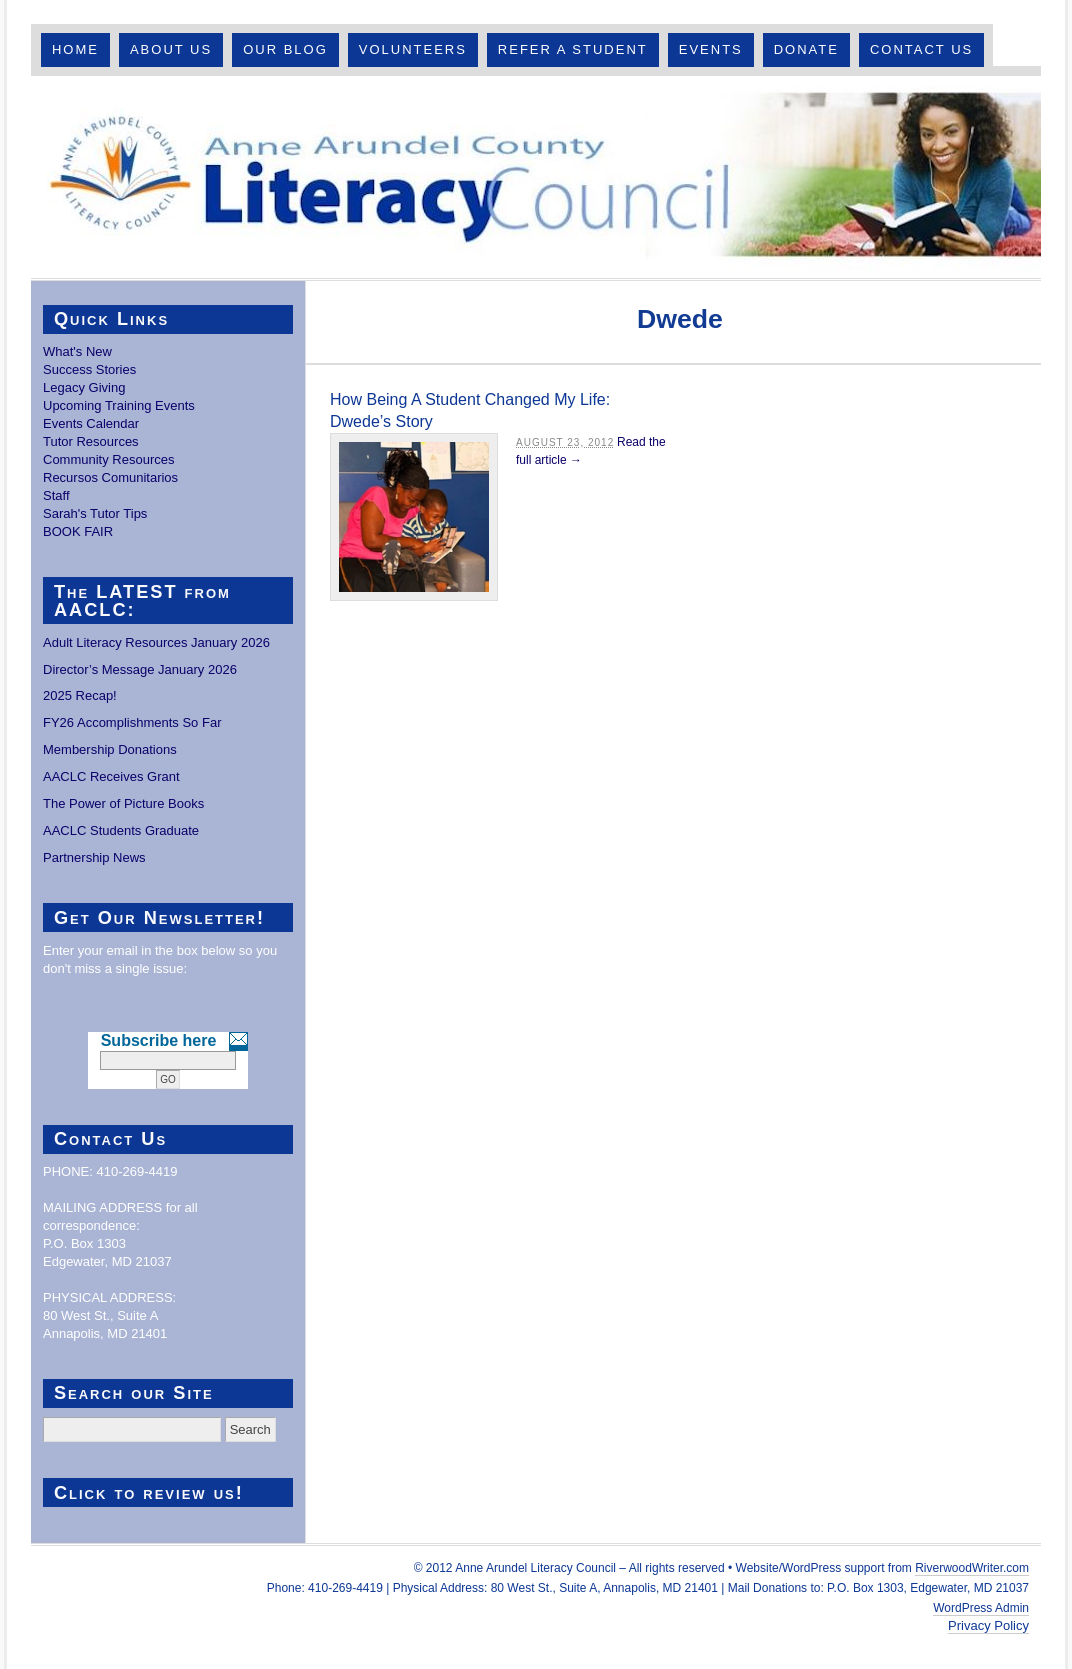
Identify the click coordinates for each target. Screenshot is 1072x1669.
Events (711, 49)
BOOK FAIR (78, 531)
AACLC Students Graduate (121, 830)
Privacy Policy (988, 1625)
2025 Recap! (80, 695)
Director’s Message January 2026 (140, 669)
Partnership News (94, 857)
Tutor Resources (91, 441)
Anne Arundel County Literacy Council (536, 177)
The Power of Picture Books (123, 803)
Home (75, 49)
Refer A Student (573, 49)
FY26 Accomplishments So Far (132, 722)
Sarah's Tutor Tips (95, 513)
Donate (806, 49)
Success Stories (89, 369)
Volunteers (413, 49)
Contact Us (921, 49)
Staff (56, 495)
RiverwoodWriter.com (972, 1568)
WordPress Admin (981, 1608)
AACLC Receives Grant (111, 776)
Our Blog (285, 49)
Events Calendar (91, 423)
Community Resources (109, 459)
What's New (77, 351)
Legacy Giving (84, 387)
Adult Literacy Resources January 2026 (156, 642)
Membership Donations (110, 749)
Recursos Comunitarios (110, 477)
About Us (171, 49)
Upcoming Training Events (119, 405)
